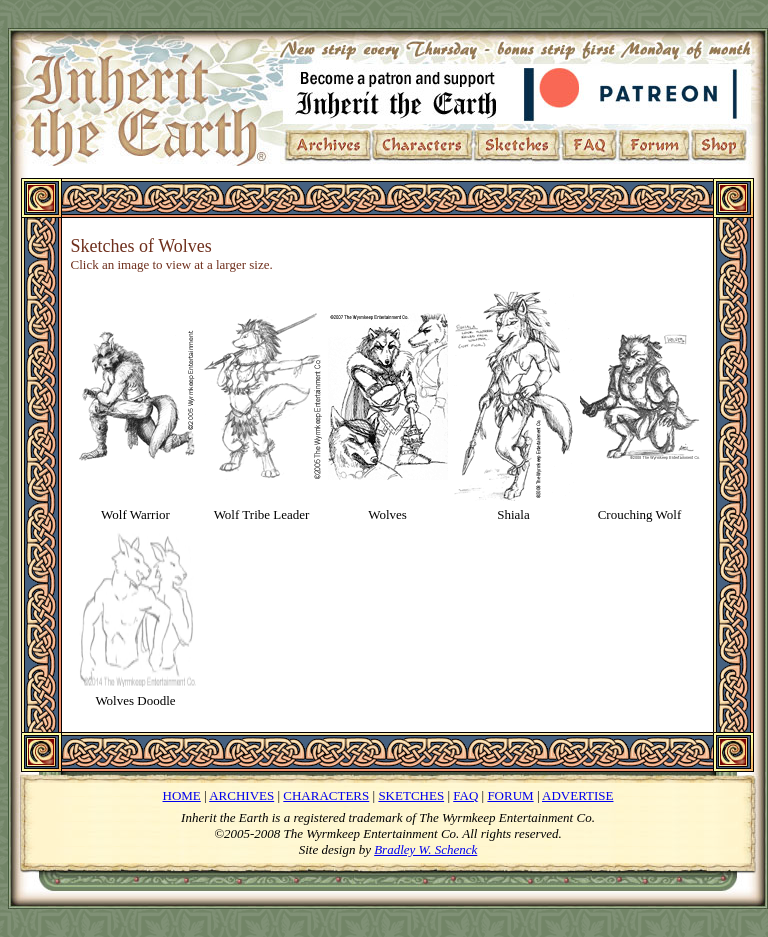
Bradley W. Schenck (425, 849)
